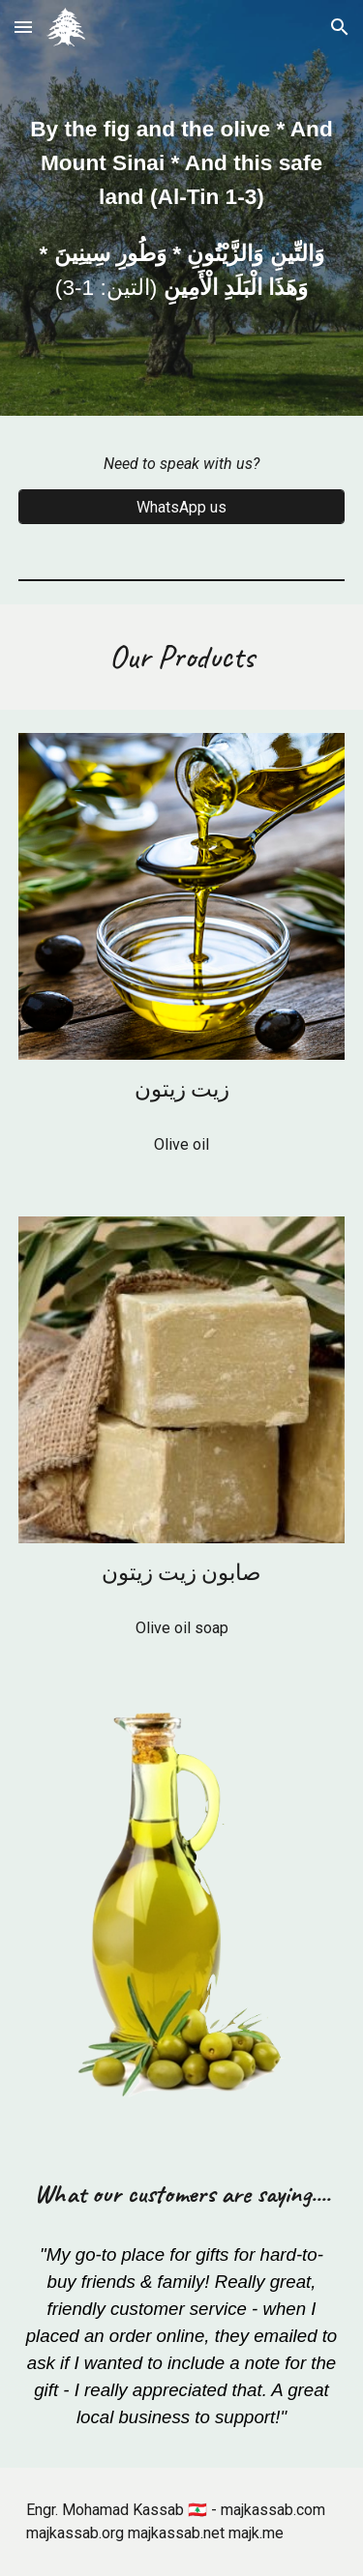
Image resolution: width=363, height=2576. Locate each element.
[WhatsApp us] (182, 507)
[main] (182, 208)
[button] (23, 26)
